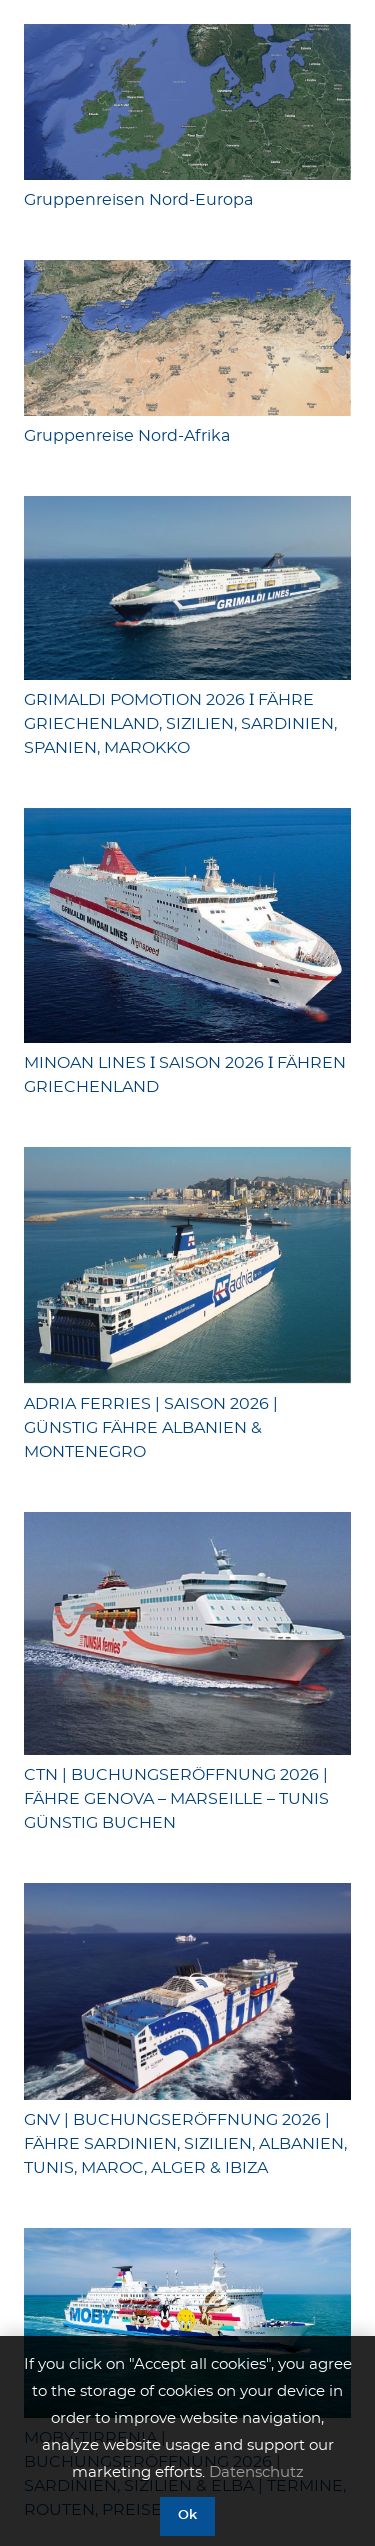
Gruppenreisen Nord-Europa (138, 200)
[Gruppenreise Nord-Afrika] (187, 338)
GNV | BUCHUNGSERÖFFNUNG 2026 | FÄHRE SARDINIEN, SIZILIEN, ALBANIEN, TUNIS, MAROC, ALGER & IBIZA (185, 2144)
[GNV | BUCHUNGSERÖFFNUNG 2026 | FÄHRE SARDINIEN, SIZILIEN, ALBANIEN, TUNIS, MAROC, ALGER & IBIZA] (187, 1991)
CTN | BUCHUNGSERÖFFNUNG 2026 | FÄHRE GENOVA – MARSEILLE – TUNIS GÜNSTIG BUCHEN (176, 1799)
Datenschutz (256, 2472)
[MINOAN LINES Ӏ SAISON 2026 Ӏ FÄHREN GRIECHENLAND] (187, 925)
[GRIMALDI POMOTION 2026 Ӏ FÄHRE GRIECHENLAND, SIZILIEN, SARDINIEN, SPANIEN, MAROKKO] (187, 588)
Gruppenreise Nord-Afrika (127, 436)
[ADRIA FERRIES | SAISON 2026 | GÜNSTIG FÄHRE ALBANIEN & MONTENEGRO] (187, 1265)
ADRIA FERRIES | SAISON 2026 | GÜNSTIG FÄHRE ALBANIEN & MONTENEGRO (151, 1428)
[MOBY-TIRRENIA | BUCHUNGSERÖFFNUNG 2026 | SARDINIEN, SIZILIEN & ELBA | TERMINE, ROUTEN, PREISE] (187, 2323)
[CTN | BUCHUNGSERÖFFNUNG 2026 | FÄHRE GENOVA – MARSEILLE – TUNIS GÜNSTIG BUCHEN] (187, 1633)
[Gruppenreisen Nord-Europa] (187, 102)
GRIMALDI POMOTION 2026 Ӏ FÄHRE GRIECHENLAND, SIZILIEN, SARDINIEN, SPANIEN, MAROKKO (180, 724)
